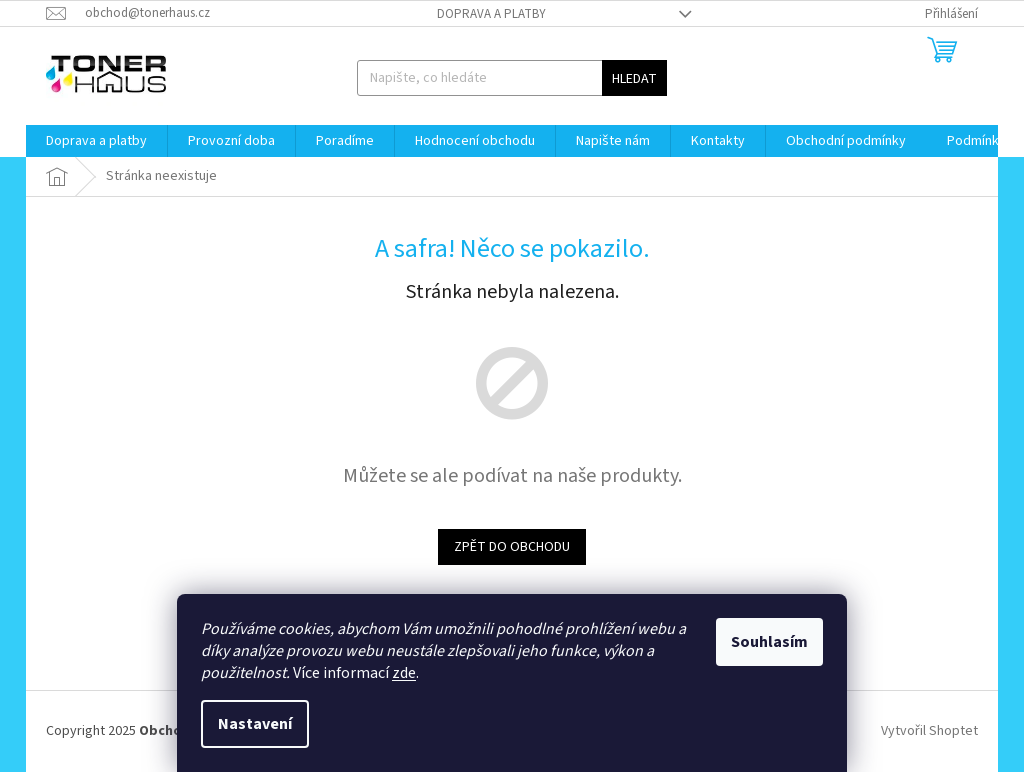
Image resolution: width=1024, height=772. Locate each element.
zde (404, 673)
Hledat (634, 79)
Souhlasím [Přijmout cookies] (769, 642)
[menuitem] (96, 141)
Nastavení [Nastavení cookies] (255, 724)
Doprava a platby (491, 14)
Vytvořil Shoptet (929, 731)
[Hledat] (512, 78)
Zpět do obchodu (512, 547)
